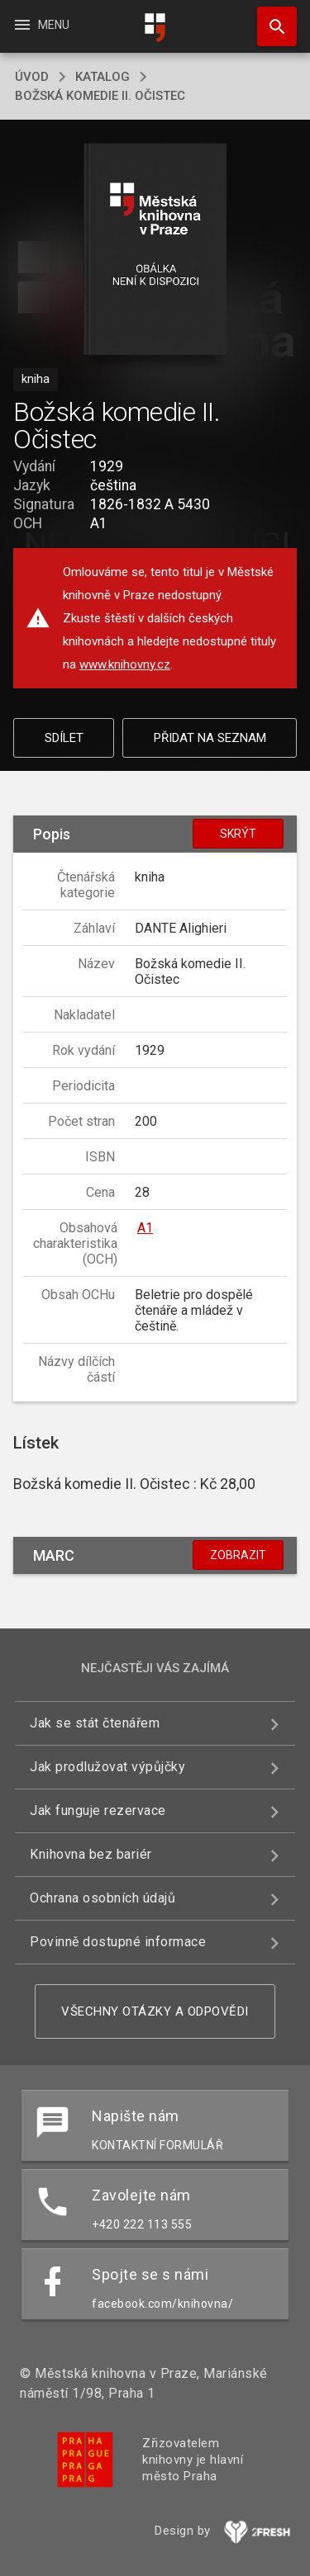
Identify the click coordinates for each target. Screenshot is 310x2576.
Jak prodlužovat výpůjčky (107, 1767)
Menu (40, 25)
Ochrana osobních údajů (102, 1898)
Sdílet (64, 737)
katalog (102, 76)
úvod (32, 76)
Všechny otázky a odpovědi (155, 2011)
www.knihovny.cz (124, 664)
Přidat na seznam (210, 737)
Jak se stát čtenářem (95, 1723)
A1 (145, 1228)
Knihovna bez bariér (91, 1854)
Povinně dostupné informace (118, 1942)
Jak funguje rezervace (98, 1810)
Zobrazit (238, 1555)
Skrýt (238, 833)
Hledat (269, 18)
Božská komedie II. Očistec (100, 95)
